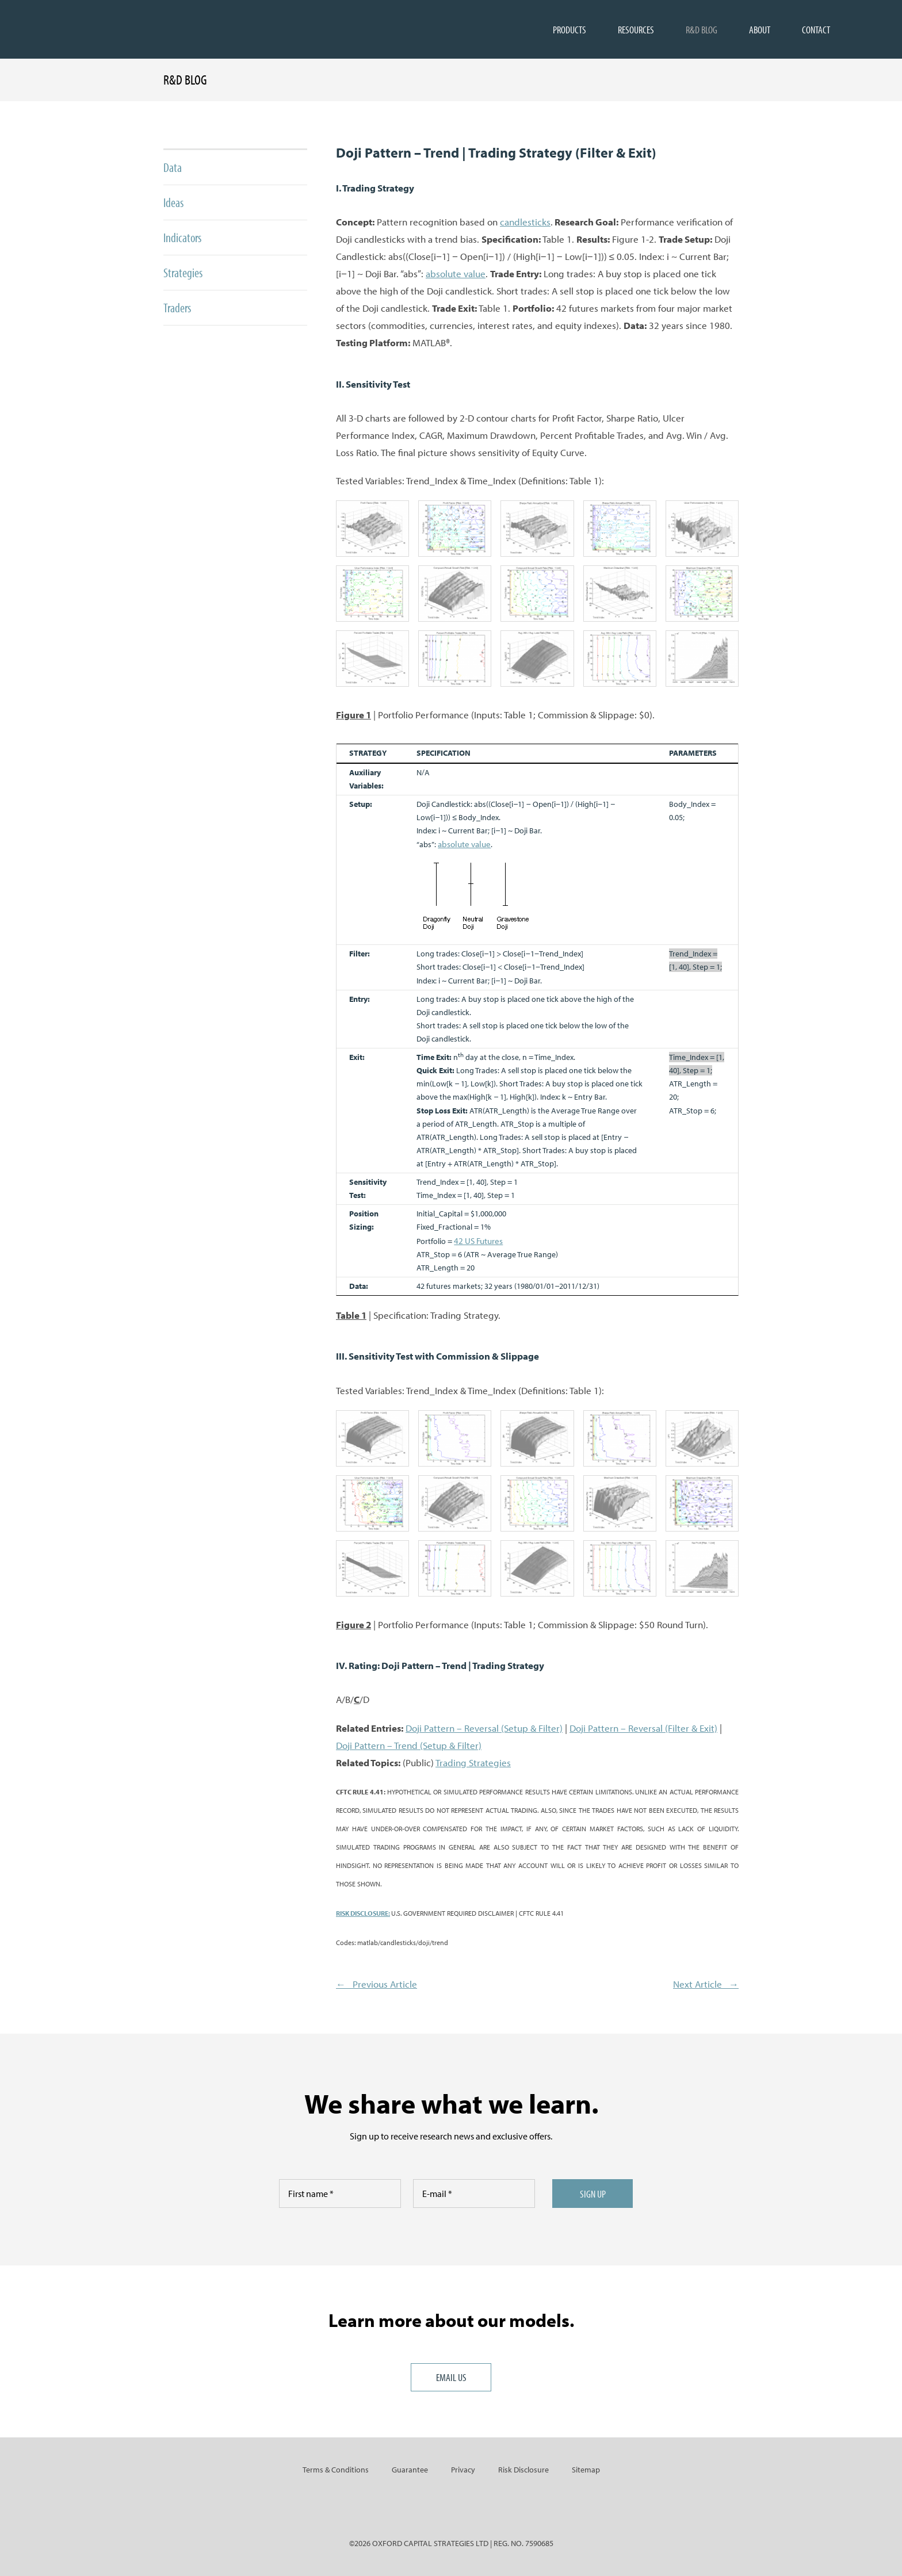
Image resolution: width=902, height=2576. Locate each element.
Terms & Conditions (336, 2469)
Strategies (182, 273)
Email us (451, 2377)
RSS (490, 2509)
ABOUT (759, 29)
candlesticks (525, 222)
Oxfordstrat (70, 29)
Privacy (463, 2469)
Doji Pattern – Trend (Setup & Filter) (408, 1745)
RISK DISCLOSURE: (363, 1913)
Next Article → (706, 1984)
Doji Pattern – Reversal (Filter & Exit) (643, 1728)
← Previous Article (376, 1984)
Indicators (182, 237)
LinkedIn (412, 2509)
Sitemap (586, 2469)
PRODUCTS (569, 29)
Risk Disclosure (523, 2469)
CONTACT (816, 29)
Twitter (451, 2509)
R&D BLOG (701, 29)
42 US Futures (478, 1240)
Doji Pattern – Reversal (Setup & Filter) (484, 1728)
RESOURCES (636, 29)
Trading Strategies (473, 1762)
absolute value (456, 273)
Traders (177, 308)
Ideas (173, 202)
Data (172, 167)
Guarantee (410, 2469)
